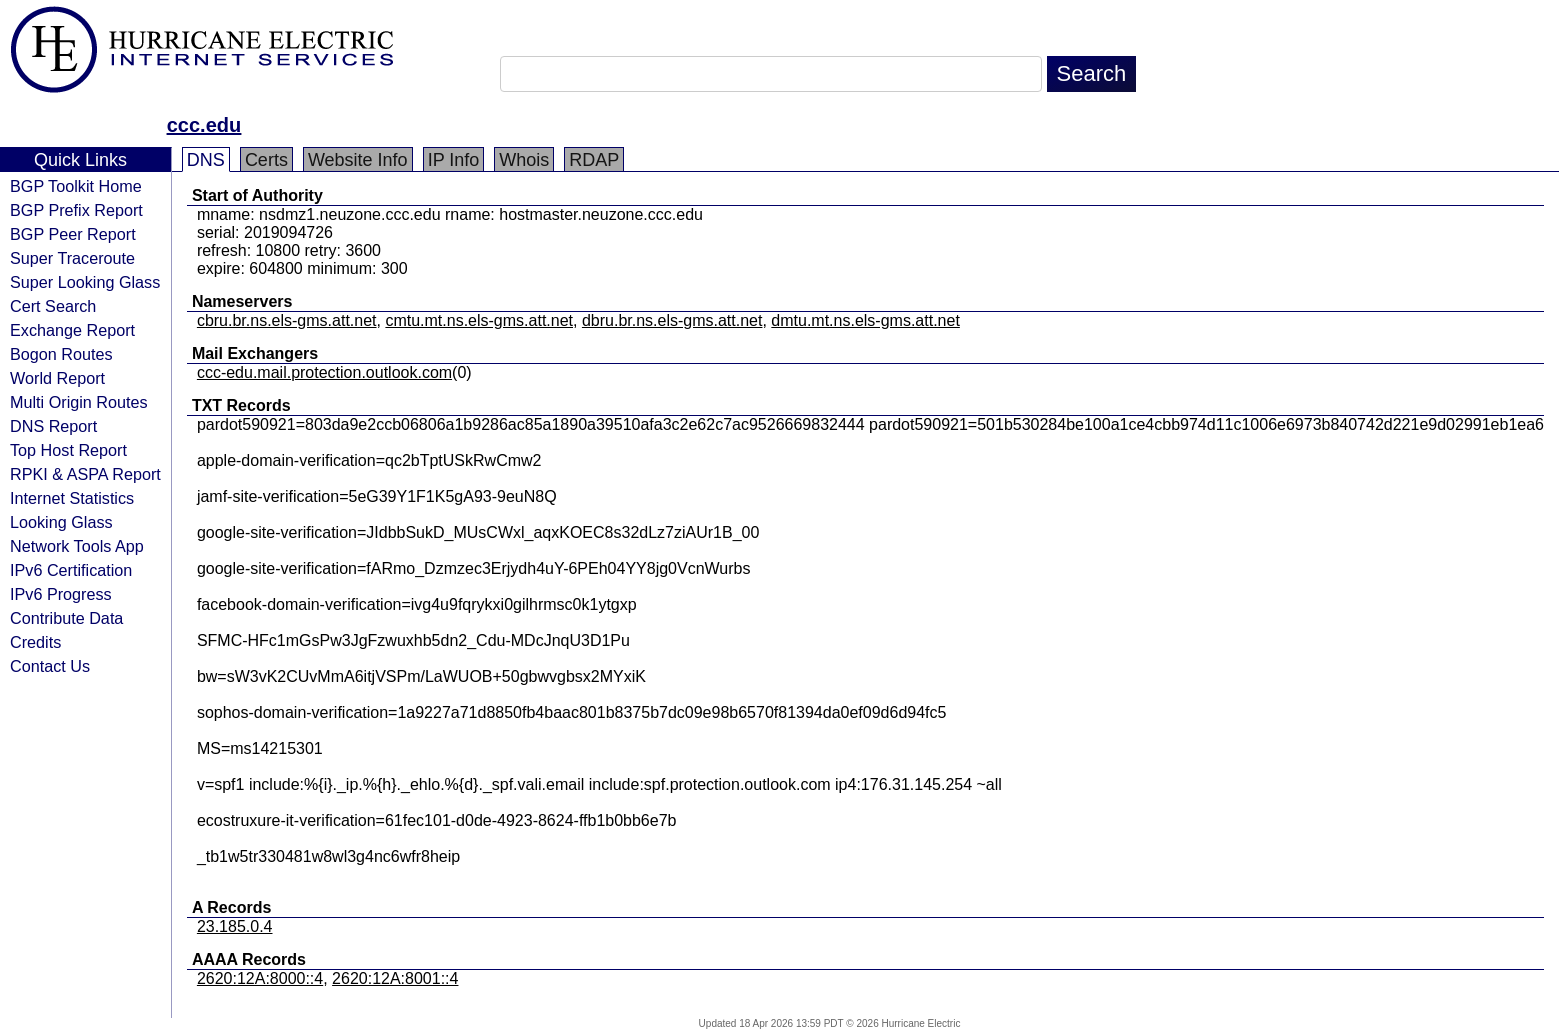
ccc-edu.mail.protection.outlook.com (324, 372)
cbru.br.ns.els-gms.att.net (287, 320)
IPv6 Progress (61, 594)
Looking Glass (61, 522)
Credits (35, 642)
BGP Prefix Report (76, 210)
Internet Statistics (72, 498)
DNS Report (53, 426)
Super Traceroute (72, 258)
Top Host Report (68, 450)
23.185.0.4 (235, 926)
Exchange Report (72, 330)
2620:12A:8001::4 (395, 978)
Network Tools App (77, 546)
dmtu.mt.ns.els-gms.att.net (865, 320)
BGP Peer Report (73, 234)
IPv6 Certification (71, 570)
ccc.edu (204, 125)
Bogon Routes (61, 354)
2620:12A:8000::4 (260, 978)
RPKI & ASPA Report (85, 474)
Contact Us (50, 666)
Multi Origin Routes (79, 402)
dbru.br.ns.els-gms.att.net (672, 320)
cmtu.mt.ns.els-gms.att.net (479, 320)
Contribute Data (66, 618)
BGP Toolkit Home (76, 186)
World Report (57, 378)
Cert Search (53, 306)
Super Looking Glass (85, 282)
